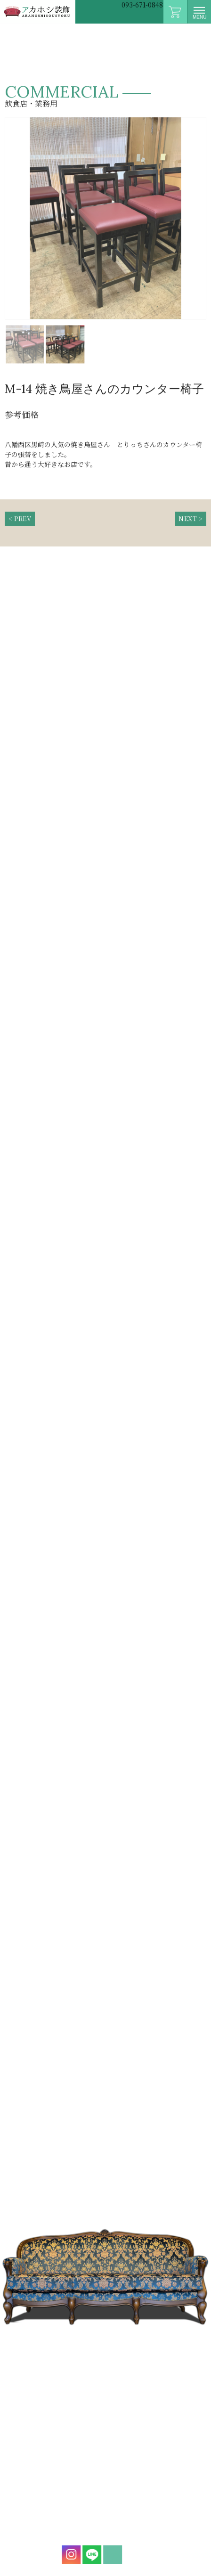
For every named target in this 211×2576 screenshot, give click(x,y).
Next (200, 226)
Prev (11, 226)
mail (109, 2554)
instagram (67, 2554)
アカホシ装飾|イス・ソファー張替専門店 (38, 11)
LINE (88, 2554)
